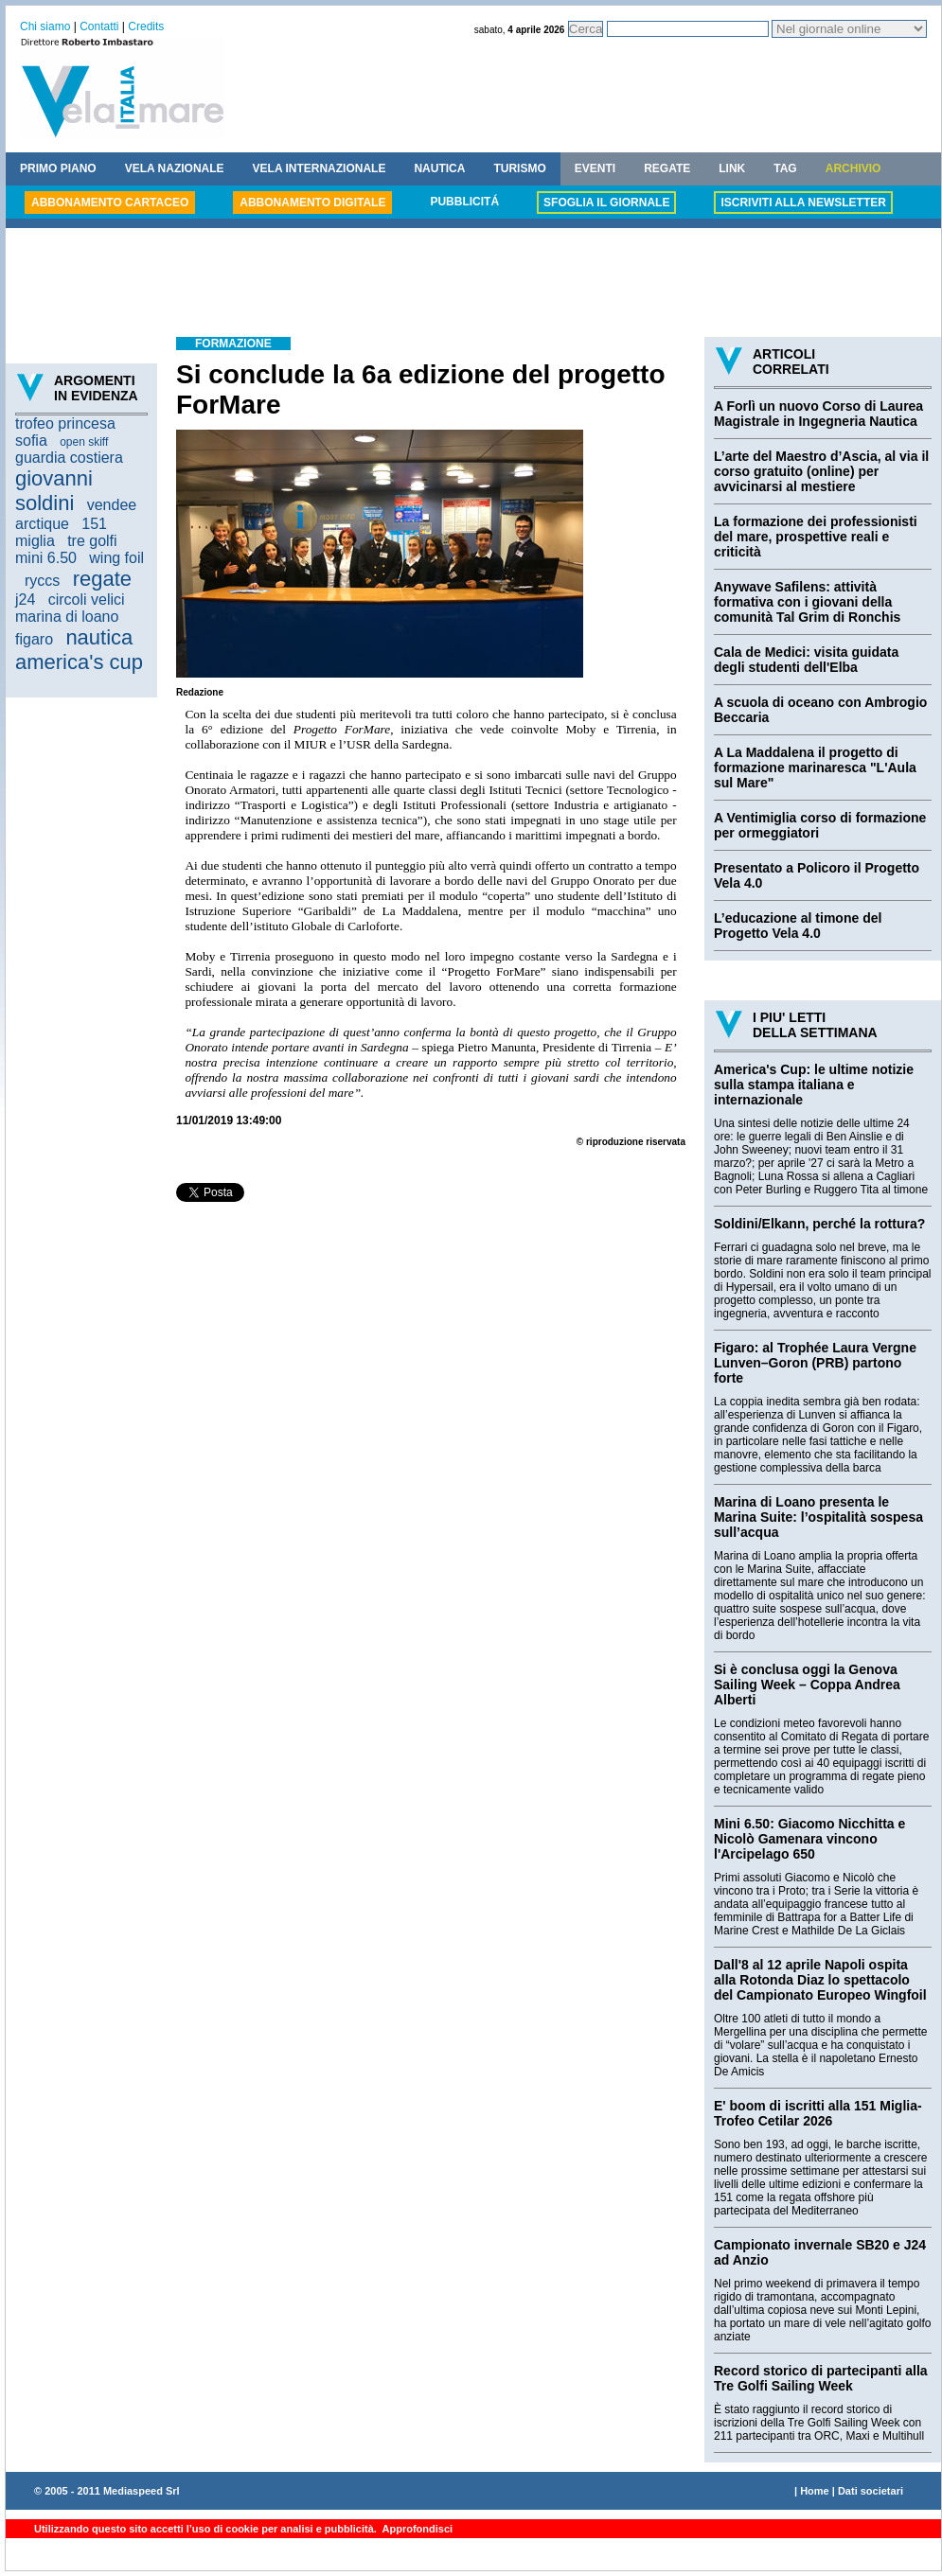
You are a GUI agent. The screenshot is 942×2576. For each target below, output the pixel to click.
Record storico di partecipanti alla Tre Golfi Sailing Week (821, 2378)
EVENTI (595, 168)
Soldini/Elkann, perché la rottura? (819, 1223)
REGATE (667, 168)
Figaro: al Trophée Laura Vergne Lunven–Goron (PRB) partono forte (815, 1362)
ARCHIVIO (853, 168)
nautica (99, 637)
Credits (146, 26)
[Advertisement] (473, 284)
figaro (34, 639)
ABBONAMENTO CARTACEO (109, 202)
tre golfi (91, 541)
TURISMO (519, 168)
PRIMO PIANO (58, 168)
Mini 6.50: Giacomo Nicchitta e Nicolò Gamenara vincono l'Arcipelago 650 (809, 1838)
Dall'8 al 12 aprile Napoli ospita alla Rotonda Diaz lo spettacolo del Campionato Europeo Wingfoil (820, 1980)
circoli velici (86, 599)
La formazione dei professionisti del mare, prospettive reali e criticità (815, 536)
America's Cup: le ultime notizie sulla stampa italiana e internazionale (814, 1084)
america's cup (79, 662)
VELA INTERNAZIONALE (319, 168)
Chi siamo (45, 26)
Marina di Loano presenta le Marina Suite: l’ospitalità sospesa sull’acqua (818, 1517)
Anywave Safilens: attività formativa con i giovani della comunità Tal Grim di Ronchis (807, 602)
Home (814, 2491)
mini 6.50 (46, 558)
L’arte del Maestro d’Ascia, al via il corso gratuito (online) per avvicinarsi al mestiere (821, 471)
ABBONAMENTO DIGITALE (312, 202)
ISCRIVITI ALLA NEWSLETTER (802, 202)
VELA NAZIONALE (174, 168)
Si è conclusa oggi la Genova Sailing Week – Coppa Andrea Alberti (807, 1684)
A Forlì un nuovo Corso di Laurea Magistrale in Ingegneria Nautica (818, 413)
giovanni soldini (54, 491)
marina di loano (66, 617)
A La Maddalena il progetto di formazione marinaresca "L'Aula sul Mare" (815, 767)
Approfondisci (416, 2528)
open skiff (84, 442)
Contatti (99, 26)
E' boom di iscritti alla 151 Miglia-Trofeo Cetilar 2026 (818, 2113)
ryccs (42, 581)
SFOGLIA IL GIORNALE (606, 202)
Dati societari (870, 2491)
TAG (784, 168)
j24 (25, 599)
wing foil (116, 558)
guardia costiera (69, 458)
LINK (732, 168)
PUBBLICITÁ (464, 201)
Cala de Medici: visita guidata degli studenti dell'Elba (806, 659)
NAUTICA (439, 168)
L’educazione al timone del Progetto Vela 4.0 (797, 925)
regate (102, 579)
